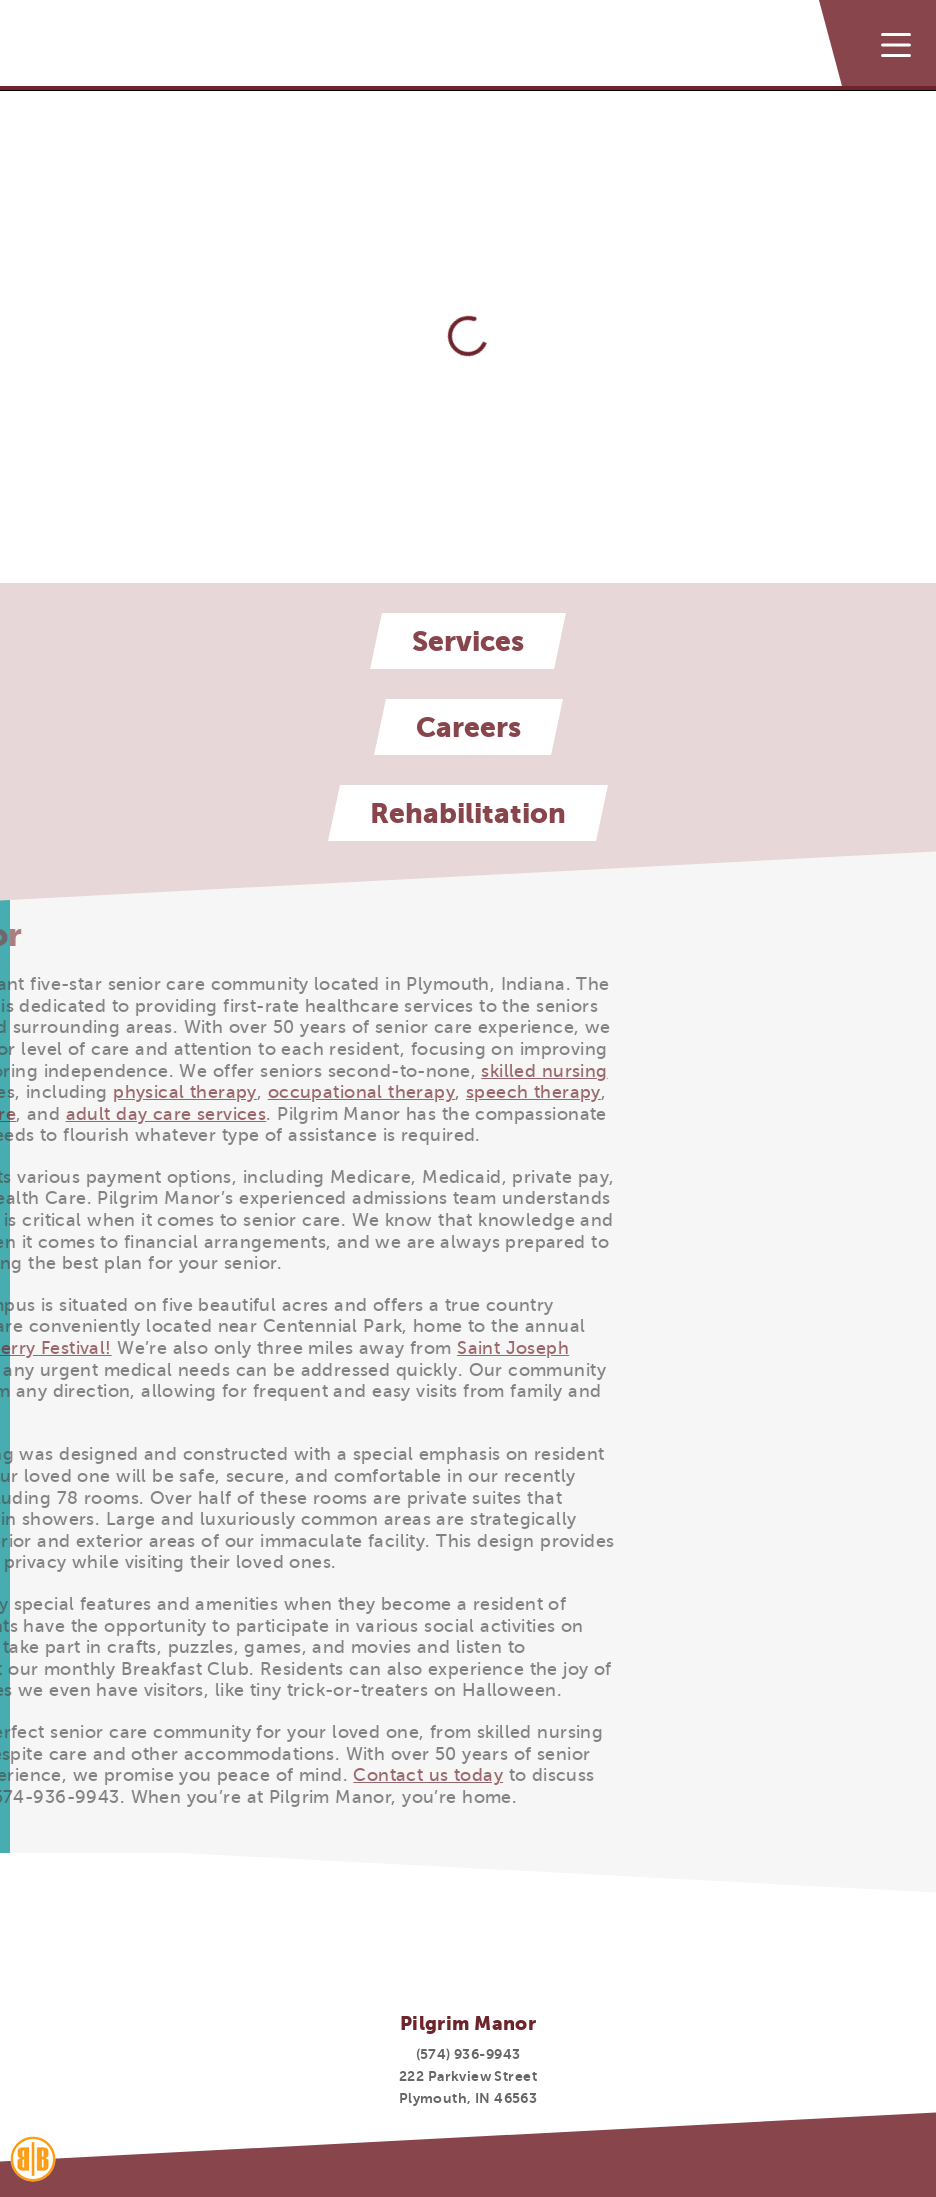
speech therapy (309, 1092)
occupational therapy (137, 1092)
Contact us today (205, 1775)
